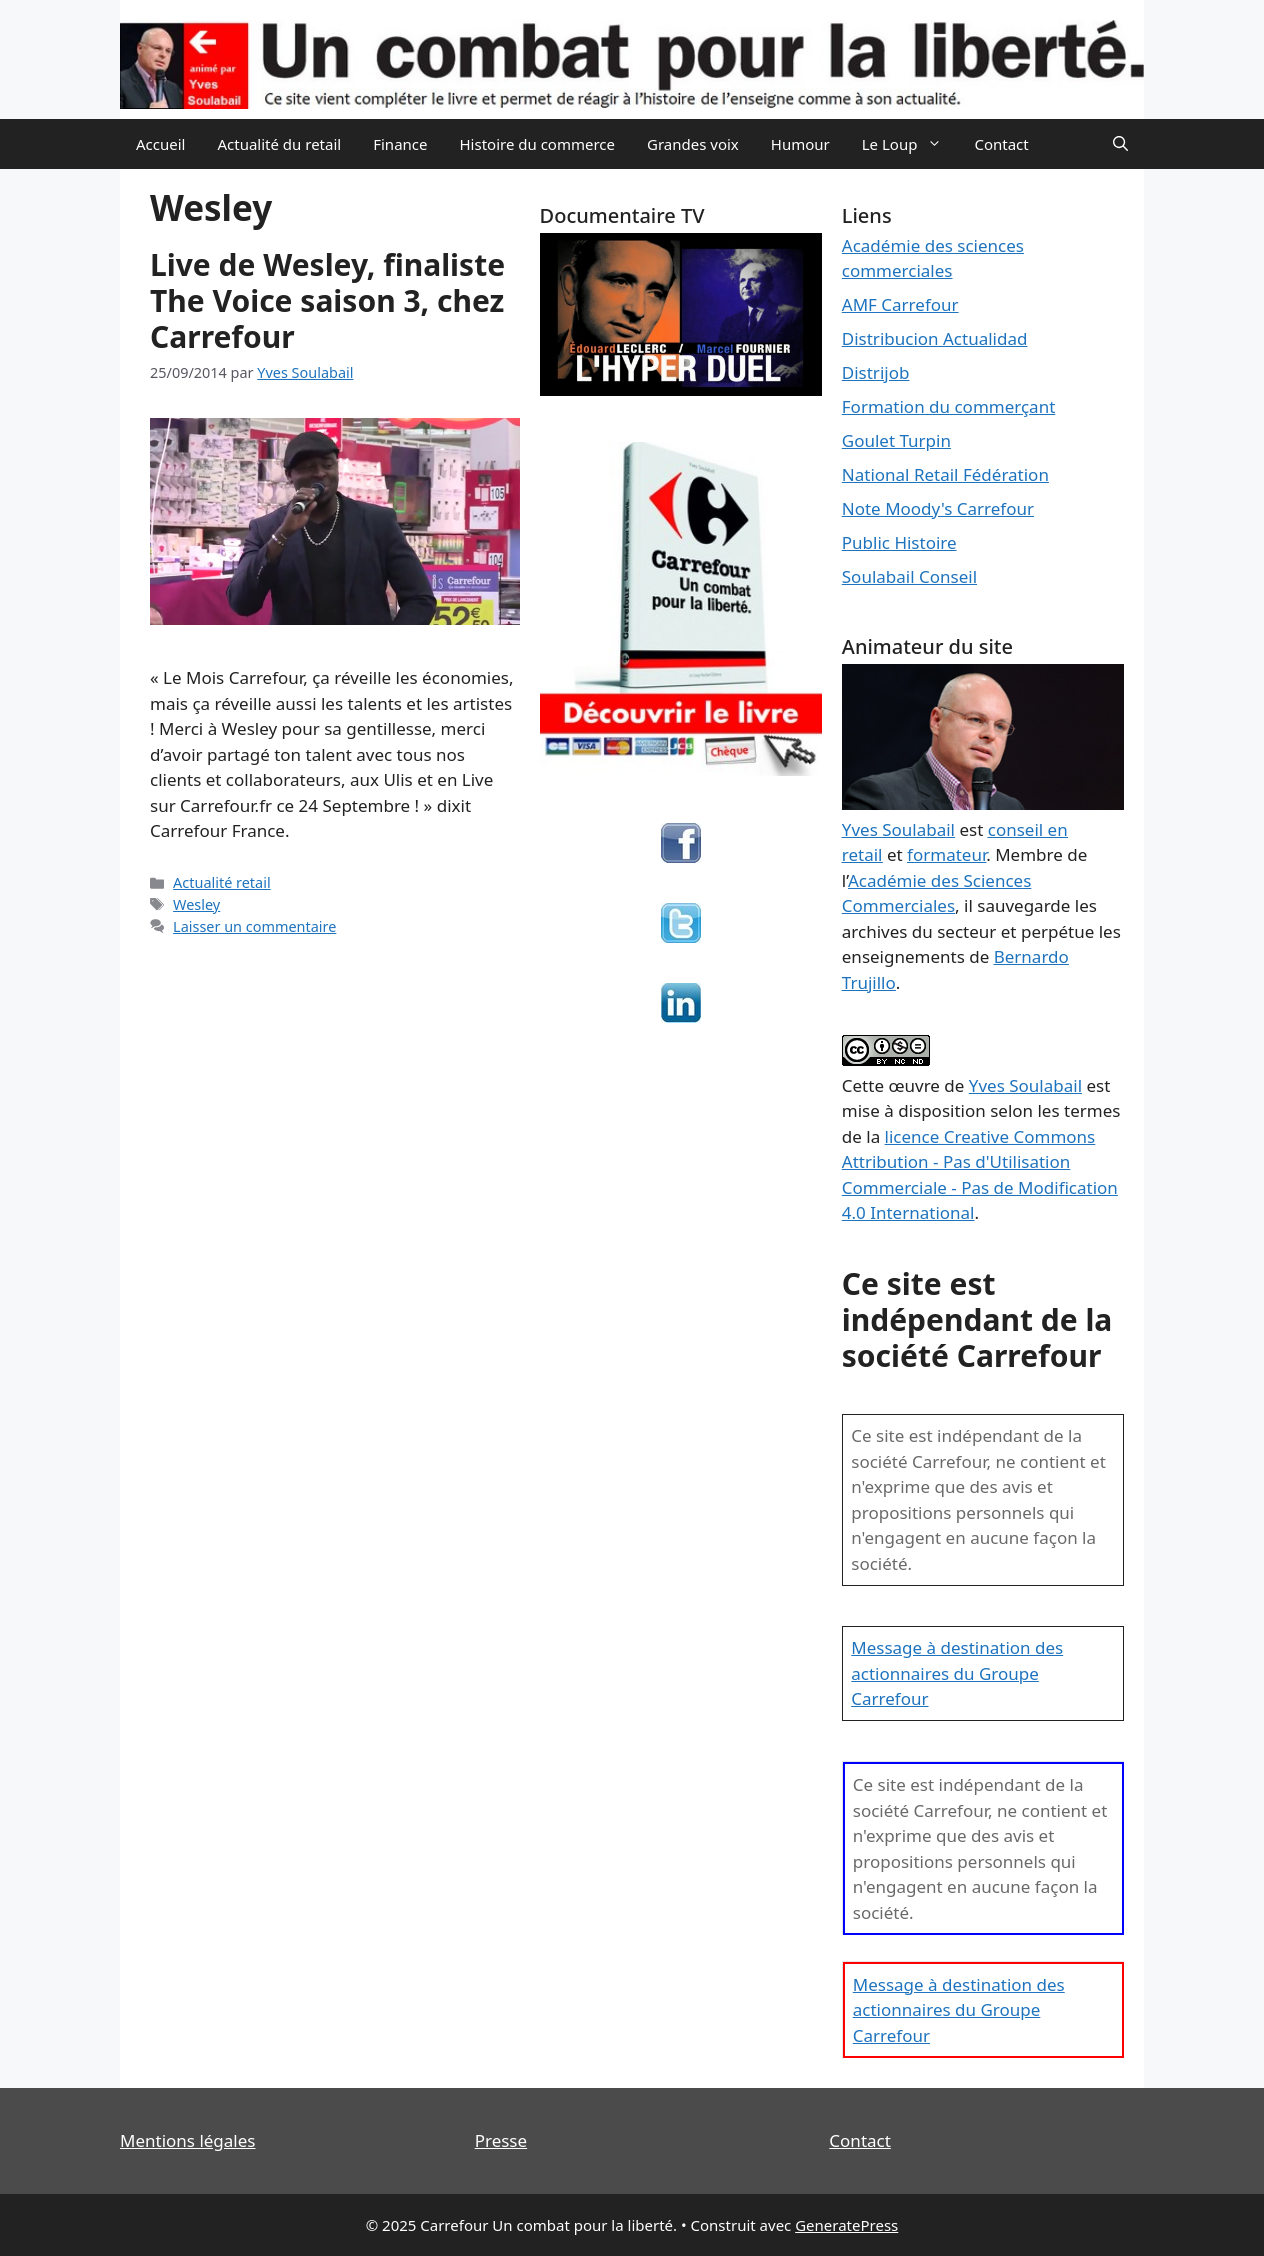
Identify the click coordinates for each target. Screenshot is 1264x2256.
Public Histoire (899, 542)
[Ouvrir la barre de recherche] (1120, 144)
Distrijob (876, 372)
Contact (1001, 144)
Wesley (196, 904)
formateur (946, 854)
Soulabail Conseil (909, 576)
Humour (800, 144)
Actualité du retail (279, 144)
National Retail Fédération (945, 474)
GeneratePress (846, 2225)
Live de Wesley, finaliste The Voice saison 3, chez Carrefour (327, 300)
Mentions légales (187, 2140)
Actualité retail (222, 882)
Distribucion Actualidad (935, 338)
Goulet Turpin (896, 440)
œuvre (914, 1085)
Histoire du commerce (537, 144)
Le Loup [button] (910, 144)
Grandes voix (693, 144)
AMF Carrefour (900, 304)
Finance (400, 144)
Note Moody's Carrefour (938, 508)
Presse (501, 2140)
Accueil (160, 144)
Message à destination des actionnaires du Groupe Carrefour (957, 1673)
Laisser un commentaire (254, 926)
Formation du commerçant (949, 406)
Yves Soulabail (1025, 1085)
